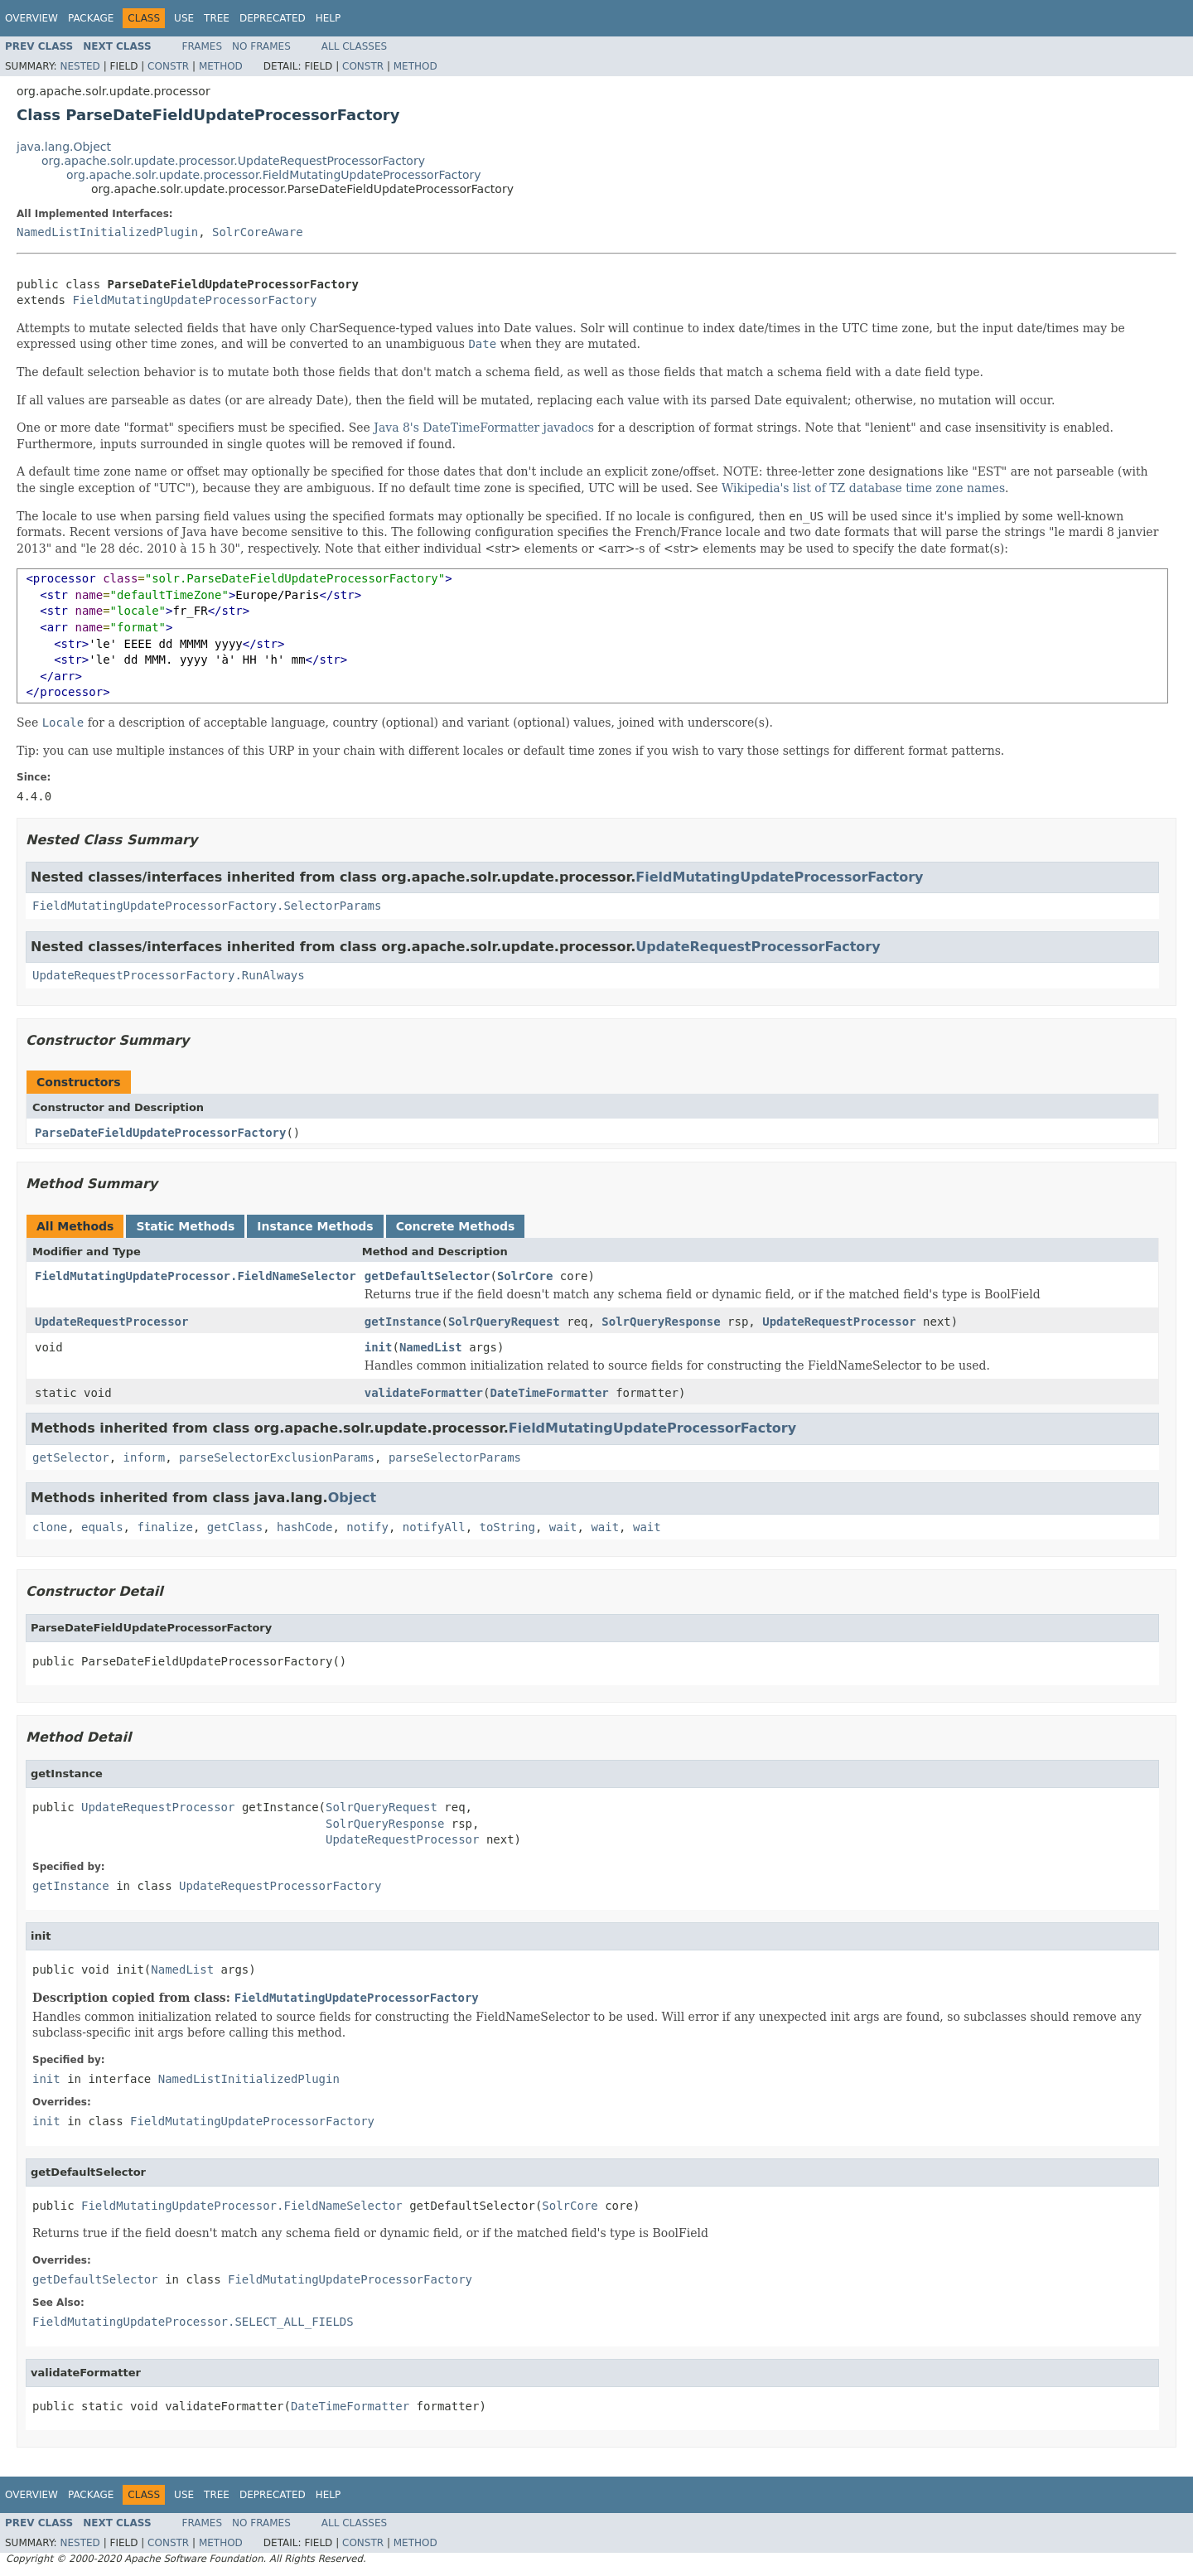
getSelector (70, 1457)
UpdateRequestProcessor (111, 1321)
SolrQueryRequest (504, 1321)
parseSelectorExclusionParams (276, 1457)
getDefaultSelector (427, 1276)
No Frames (261, 46)
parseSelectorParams (455, 1457)
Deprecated (272, 18)
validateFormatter (424, 1392)
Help (328, 18)
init (379, 1347)
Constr (168, 66)
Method (221, 66)
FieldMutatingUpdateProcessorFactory (194, 300)
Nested (79, 66)
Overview (31, 18)
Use (184, 18)
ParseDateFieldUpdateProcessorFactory (160, 1132)
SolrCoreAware (257, 232)
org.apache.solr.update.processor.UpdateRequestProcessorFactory (233, 160)
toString (507, 1527)
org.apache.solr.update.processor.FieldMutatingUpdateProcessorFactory (273, 174)
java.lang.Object (64, 146)
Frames (202, 46)
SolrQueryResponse (660, 1321)
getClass (235, 1527)
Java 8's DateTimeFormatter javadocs (484, 427)
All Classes (354, 46)
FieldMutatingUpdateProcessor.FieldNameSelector (195, 1276)
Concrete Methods (455, 1226)
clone (49, 1527)
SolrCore (525, 1276)
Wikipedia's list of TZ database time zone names (863, 488)
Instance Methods (315, 1226)
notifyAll (434, 1527)
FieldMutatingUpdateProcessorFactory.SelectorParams (206, 905)
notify (367, 1527)
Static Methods (185, 1226)
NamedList (430, 1347)
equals (102, 1527)
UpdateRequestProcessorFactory (757, 947)
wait (563, 1527)
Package (91, 18)
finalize (164, 1527)
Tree (216, 18)
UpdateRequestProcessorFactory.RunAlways (168, 975)
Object (352, 1497)
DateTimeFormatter (549, 1392)
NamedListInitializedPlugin (107, 232)
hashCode (304, 1527)
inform (144, 1457)
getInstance (403, 1321)
